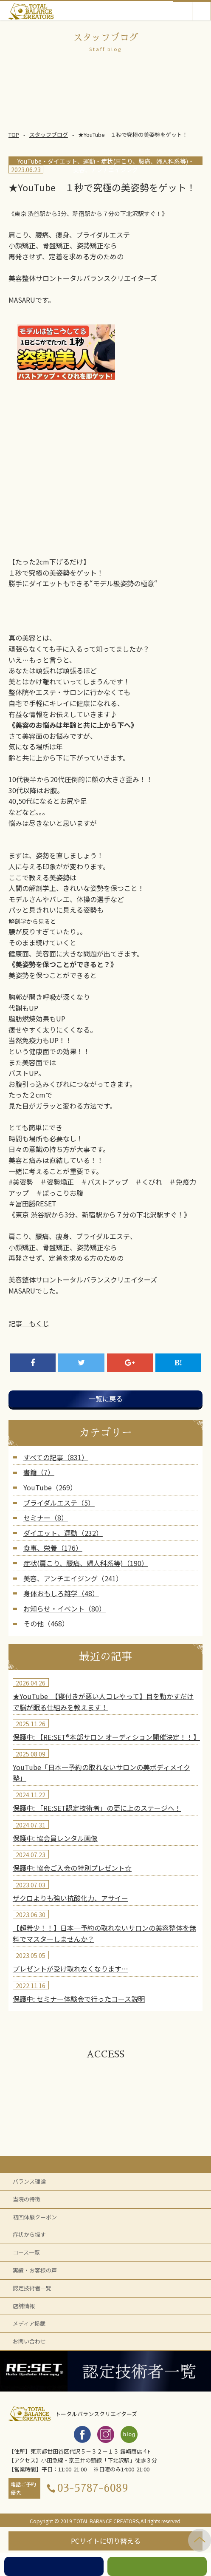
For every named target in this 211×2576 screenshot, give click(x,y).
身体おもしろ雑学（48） (61, 1593)
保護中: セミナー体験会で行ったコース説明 (79, 1999)
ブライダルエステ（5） (59, 1503)
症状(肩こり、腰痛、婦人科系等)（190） (85, 1563)
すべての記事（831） (55, 1457)
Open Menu (201, 10)
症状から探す (29, 2234)
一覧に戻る (106, 1398)
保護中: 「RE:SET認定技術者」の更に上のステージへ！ (97, 1808)
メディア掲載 (29, 2323)
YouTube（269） (50, 1487)
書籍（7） (38, 1472)
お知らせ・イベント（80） (64, 1608)
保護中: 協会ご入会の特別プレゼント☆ (72, 1868)
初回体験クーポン (35, 2217)
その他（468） (46, 1623)
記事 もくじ (28, 1323)
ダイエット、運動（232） (63, 1533)
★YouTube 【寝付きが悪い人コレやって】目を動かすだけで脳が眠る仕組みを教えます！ (103, 1701)
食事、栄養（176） (52, 1548)
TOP (13, 135)
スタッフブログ (48, 135)
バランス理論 (29, 2181)
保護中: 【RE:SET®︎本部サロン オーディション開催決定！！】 (106, 1737)
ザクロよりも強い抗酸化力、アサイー (70, 1898)
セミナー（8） (45, 1517)
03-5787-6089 (92, 2488)
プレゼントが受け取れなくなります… (70, 1968)
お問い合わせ (29, 2341)
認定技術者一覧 (32, 2288)
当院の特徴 (26, 2199)
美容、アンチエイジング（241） (73, 1578)
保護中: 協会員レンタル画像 (55, 1838)
